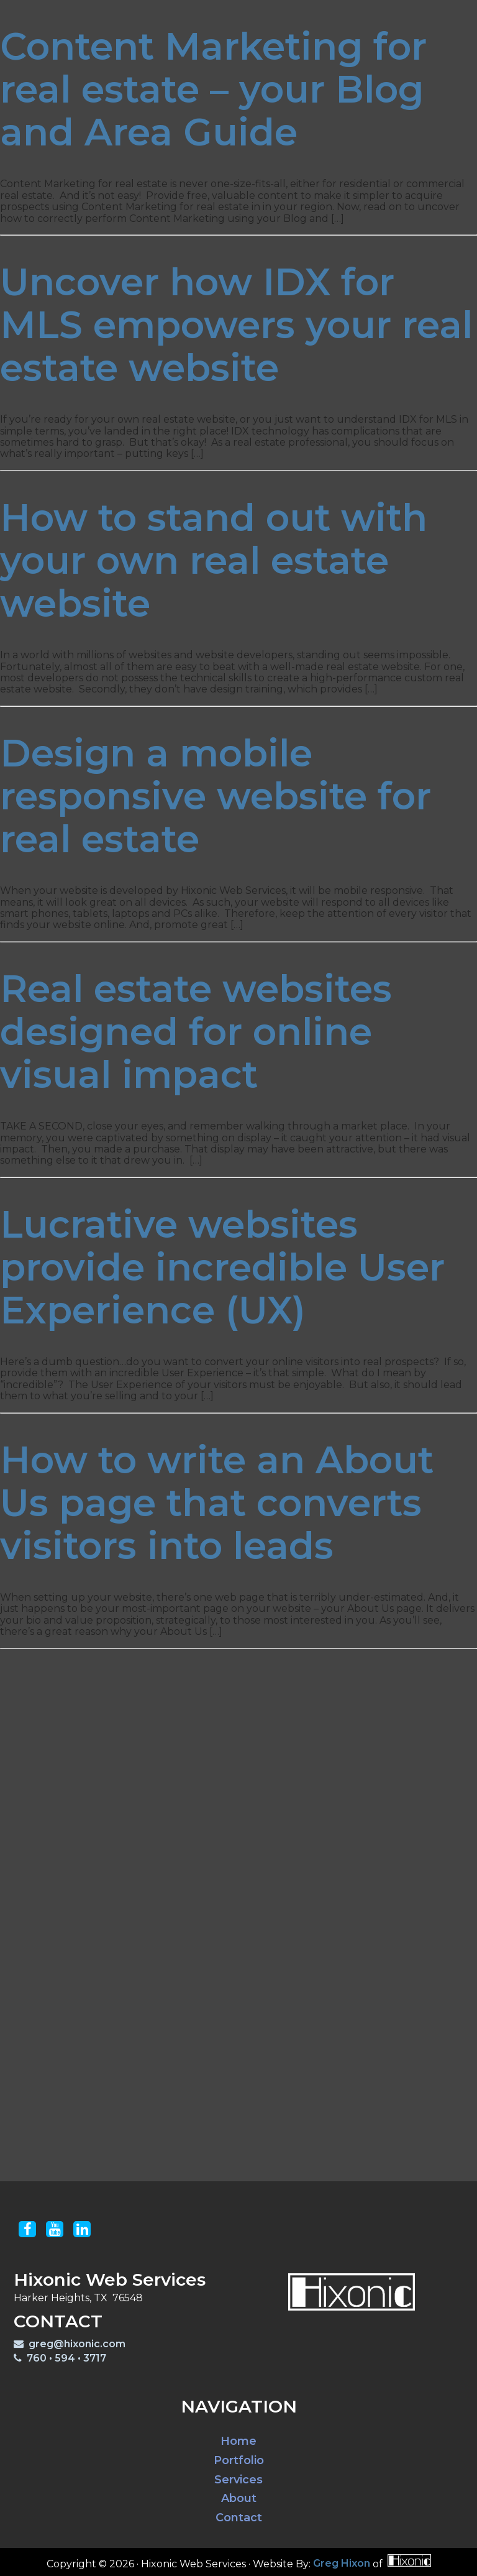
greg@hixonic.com (69, 2344)
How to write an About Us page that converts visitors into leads (217, 1502)
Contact (392, 14)
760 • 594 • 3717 (60, 2358)
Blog (338, 14)
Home (238, 2441)
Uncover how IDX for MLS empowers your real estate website (236, 324)
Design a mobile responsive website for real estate (215, 796)
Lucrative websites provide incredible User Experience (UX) (222, 1267)
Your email (191, 1951)
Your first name (203, 1873)
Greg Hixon (341, 2563)
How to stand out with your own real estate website (213, 560)
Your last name (202, 1909)
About (239, 2498)
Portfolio (215, 14)
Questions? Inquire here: (161, 2031)
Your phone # (199, 1988)
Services (284, 14)
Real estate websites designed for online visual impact (196, 1031)
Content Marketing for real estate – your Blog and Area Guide (213, 89)
